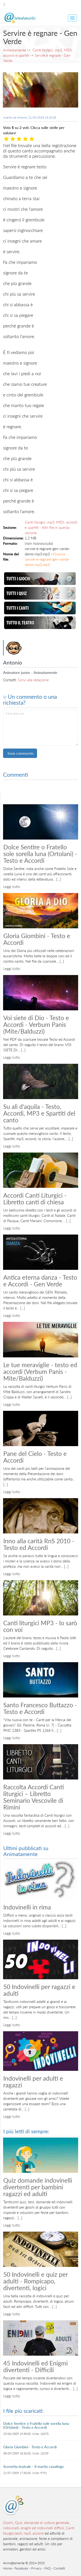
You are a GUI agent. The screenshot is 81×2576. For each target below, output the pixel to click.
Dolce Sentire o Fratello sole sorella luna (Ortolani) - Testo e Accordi (40, 853)
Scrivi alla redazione (33, 680)
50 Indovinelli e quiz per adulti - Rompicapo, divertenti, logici (35, 2281)
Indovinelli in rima (27, 1907)
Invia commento (20, 753)
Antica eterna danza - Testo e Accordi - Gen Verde (40, 1281)
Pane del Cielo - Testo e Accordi (35, 1457)
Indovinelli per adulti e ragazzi (33, 2082)
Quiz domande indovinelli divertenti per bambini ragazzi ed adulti (37, 2187)
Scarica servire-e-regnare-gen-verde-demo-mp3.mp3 (47, 559)
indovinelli (11, 2528)
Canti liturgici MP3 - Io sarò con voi (40, 1626)
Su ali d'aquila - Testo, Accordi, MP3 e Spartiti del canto (39, 1113)
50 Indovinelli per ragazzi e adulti (39, 1990)
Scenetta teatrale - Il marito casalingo (33, 2466)
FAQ (47, 2568)
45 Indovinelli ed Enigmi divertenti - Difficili (35, 2366)
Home (7, 2568)
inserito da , (29, 117)
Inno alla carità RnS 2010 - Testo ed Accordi (38, 1544)
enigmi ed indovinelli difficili (42, 2528)
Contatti (59, 2568)
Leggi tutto (11, 886)
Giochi (8, 2522)
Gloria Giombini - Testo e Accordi (36, 939)
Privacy (36, 2568)
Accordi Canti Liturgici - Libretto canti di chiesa (34, 1198)
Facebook (21, 2568)
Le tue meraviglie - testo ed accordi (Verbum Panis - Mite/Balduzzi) (40, 1371)
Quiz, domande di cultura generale (42, 2522)
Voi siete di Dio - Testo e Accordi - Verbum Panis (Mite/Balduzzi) (36, 1024)
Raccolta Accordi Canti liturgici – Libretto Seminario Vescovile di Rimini (33, 1797)
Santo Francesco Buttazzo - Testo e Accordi (40, 1708)
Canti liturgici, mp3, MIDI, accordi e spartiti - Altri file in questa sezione (51, 527)
